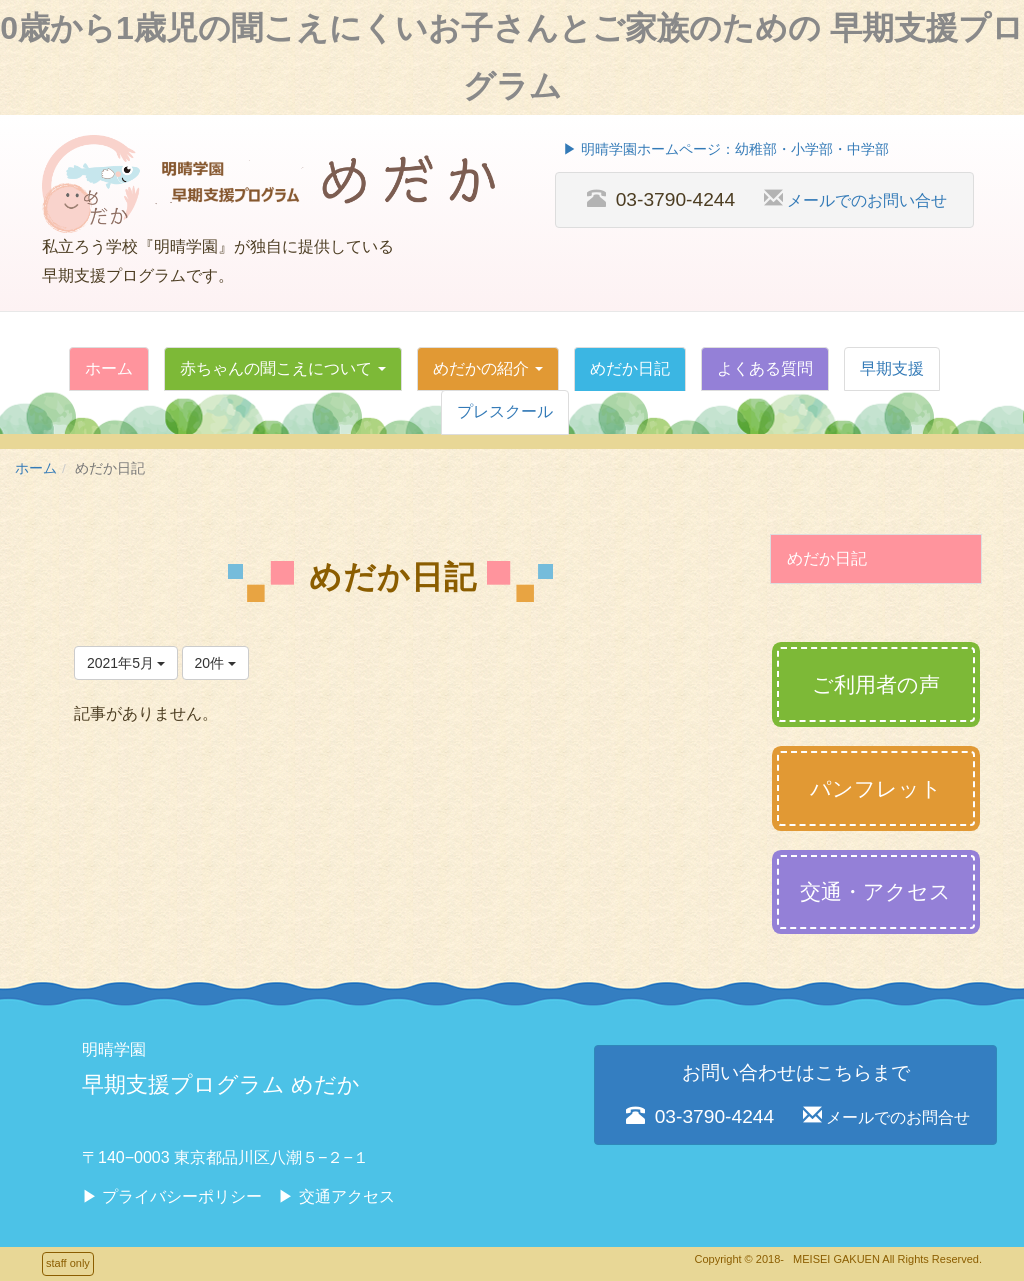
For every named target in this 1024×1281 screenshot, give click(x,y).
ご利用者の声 (876, 684)
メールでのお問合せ (898, 1117)
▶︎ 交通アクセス (336, 1196)
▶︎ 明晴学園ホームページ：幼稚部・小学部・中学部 (726, 149)
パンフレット (876, 788)
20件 (215, 663)
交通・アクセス (875, 891)
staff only (68, 1263)
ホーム (36, 468)
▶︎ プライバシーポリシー (172, 1196)
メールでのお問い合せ (867, 200)
